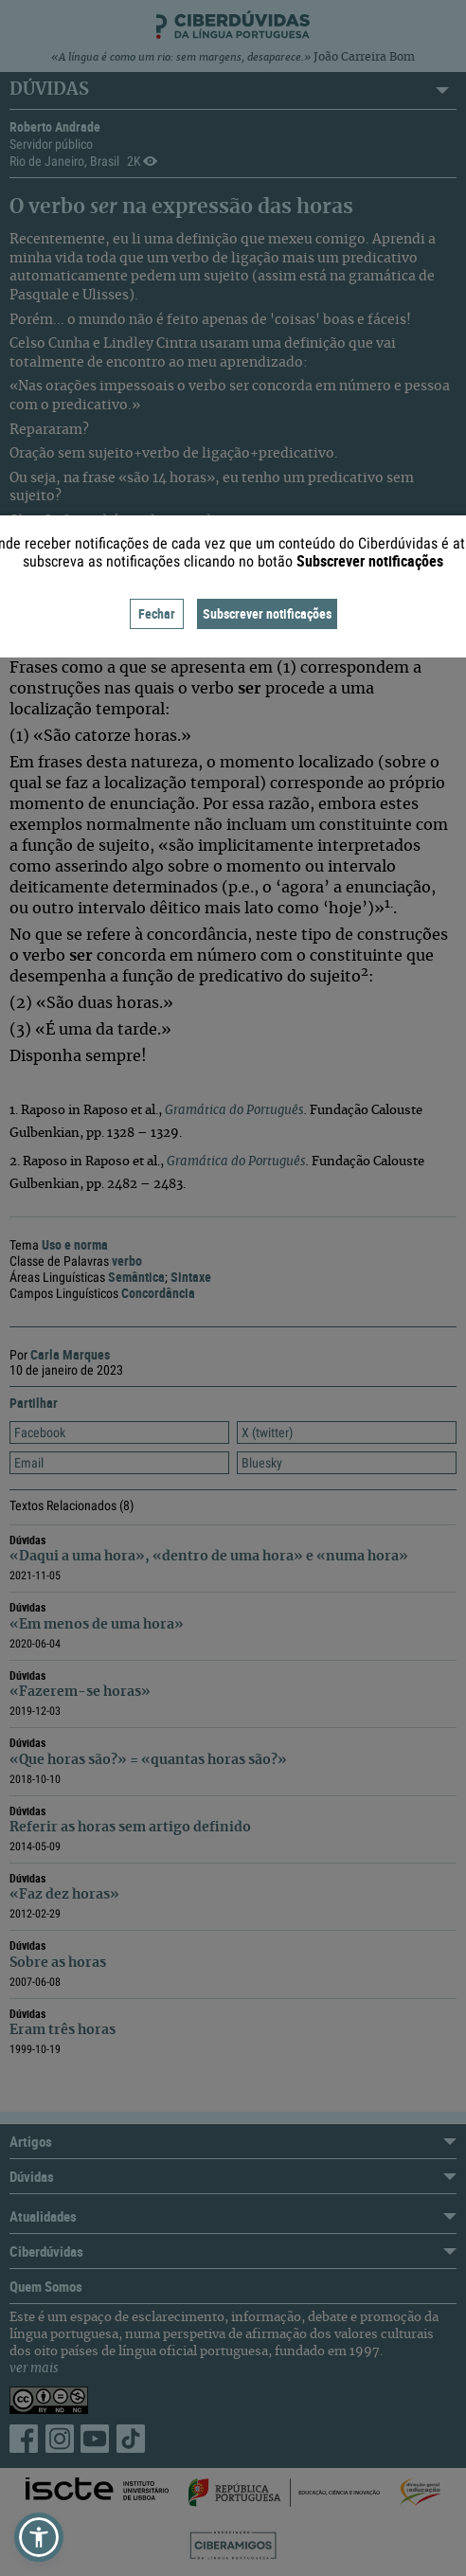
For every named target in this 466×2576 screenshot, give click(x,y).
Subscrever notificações (267, 613)
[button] (39, 2537)
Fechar (156, 613)
